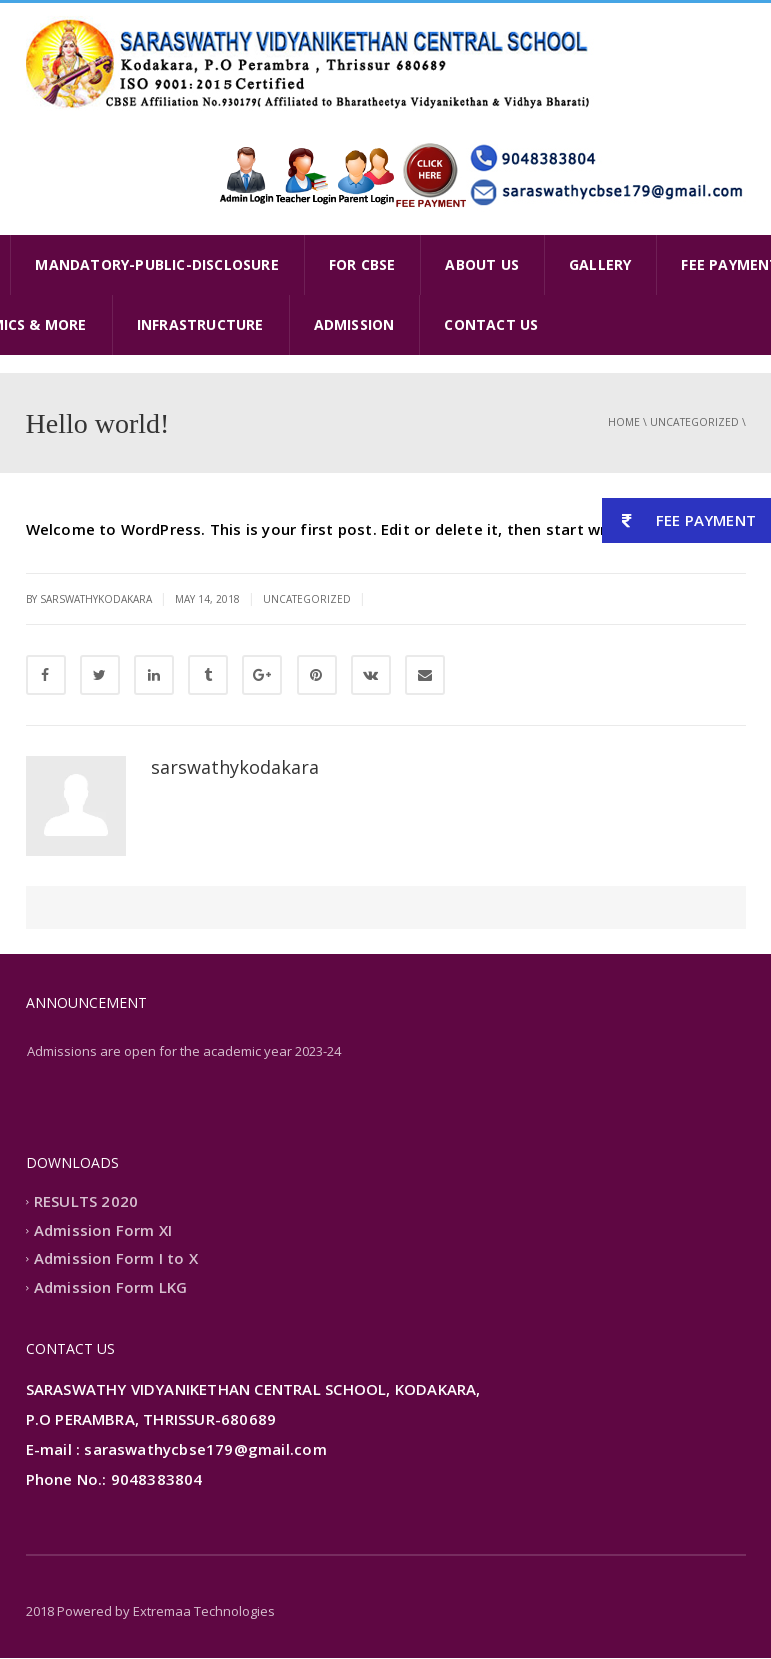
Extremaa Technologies (204, 1612)
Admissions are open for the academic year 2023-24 (184, 1052)
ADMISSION (354, 324)
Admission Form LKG (111, 1288)
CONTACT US (491, 324)
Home (624, 422)
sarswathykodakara (235, 767)
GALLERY (600, 264)
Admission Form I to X (116, 1260)
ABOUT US (482, 264)
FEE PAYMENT (679, 520)
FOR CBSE (362, 264)
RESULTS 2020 (86, 1203)
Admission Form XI (103, 1231)
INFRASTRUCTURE (200, 324)
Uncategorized (694, 422)
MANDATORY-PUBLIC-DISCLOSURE (156, 264)
